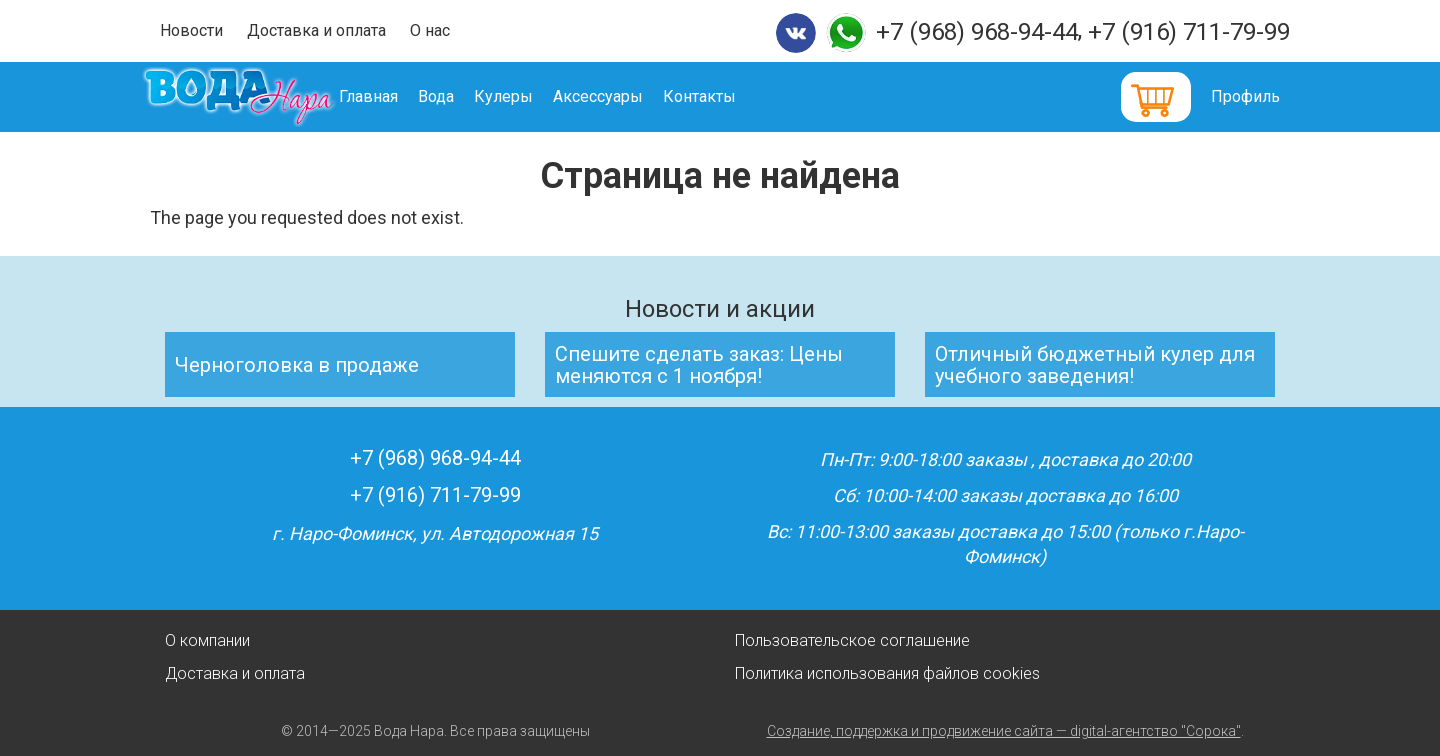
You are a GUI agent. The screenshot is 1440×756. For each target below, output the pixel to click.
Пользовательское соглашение (852, 640)
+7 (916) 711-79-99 (1189, 32)
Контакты (728, 96)
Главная (397, 96)
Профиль (1245, 96)
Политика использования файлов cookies (887, 673)
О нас (430, 30)
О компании (207, 640)
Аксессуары (627, 96)
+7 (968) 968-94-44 (977, 32)
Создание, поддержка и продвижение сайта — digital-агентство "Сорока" (1004, 731)
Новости (191, 30)
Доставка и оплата (316, 30)
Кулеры (532, 96)
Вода (465, 96)
